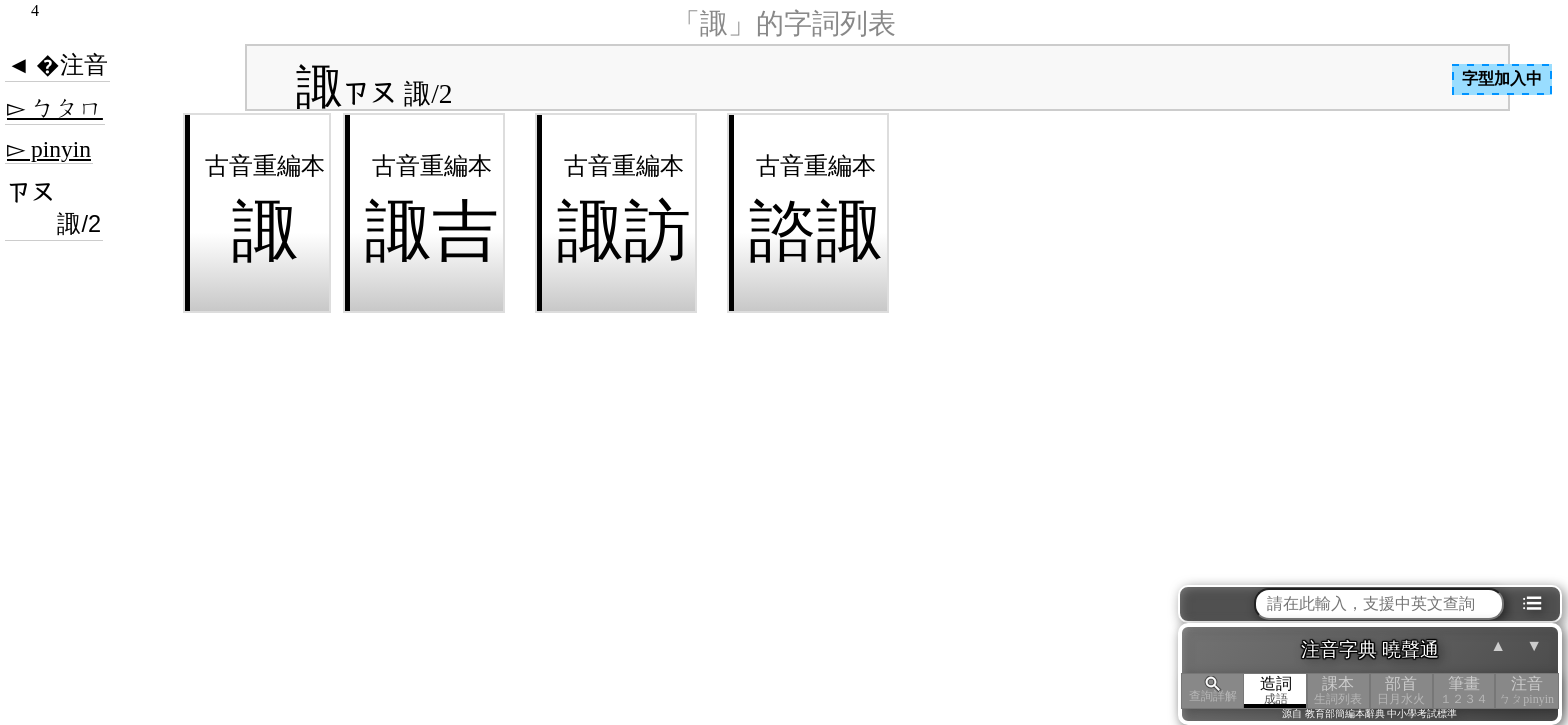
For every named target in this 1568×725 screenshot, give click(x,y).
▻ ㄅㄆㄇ (55, 108)
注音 (1526, 690)
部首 (1401, 690)
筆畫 (1464, 690)
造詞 (1275, 690)
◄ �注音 (57, 65)
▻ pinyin (49, 149)
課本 (1338, 690)
